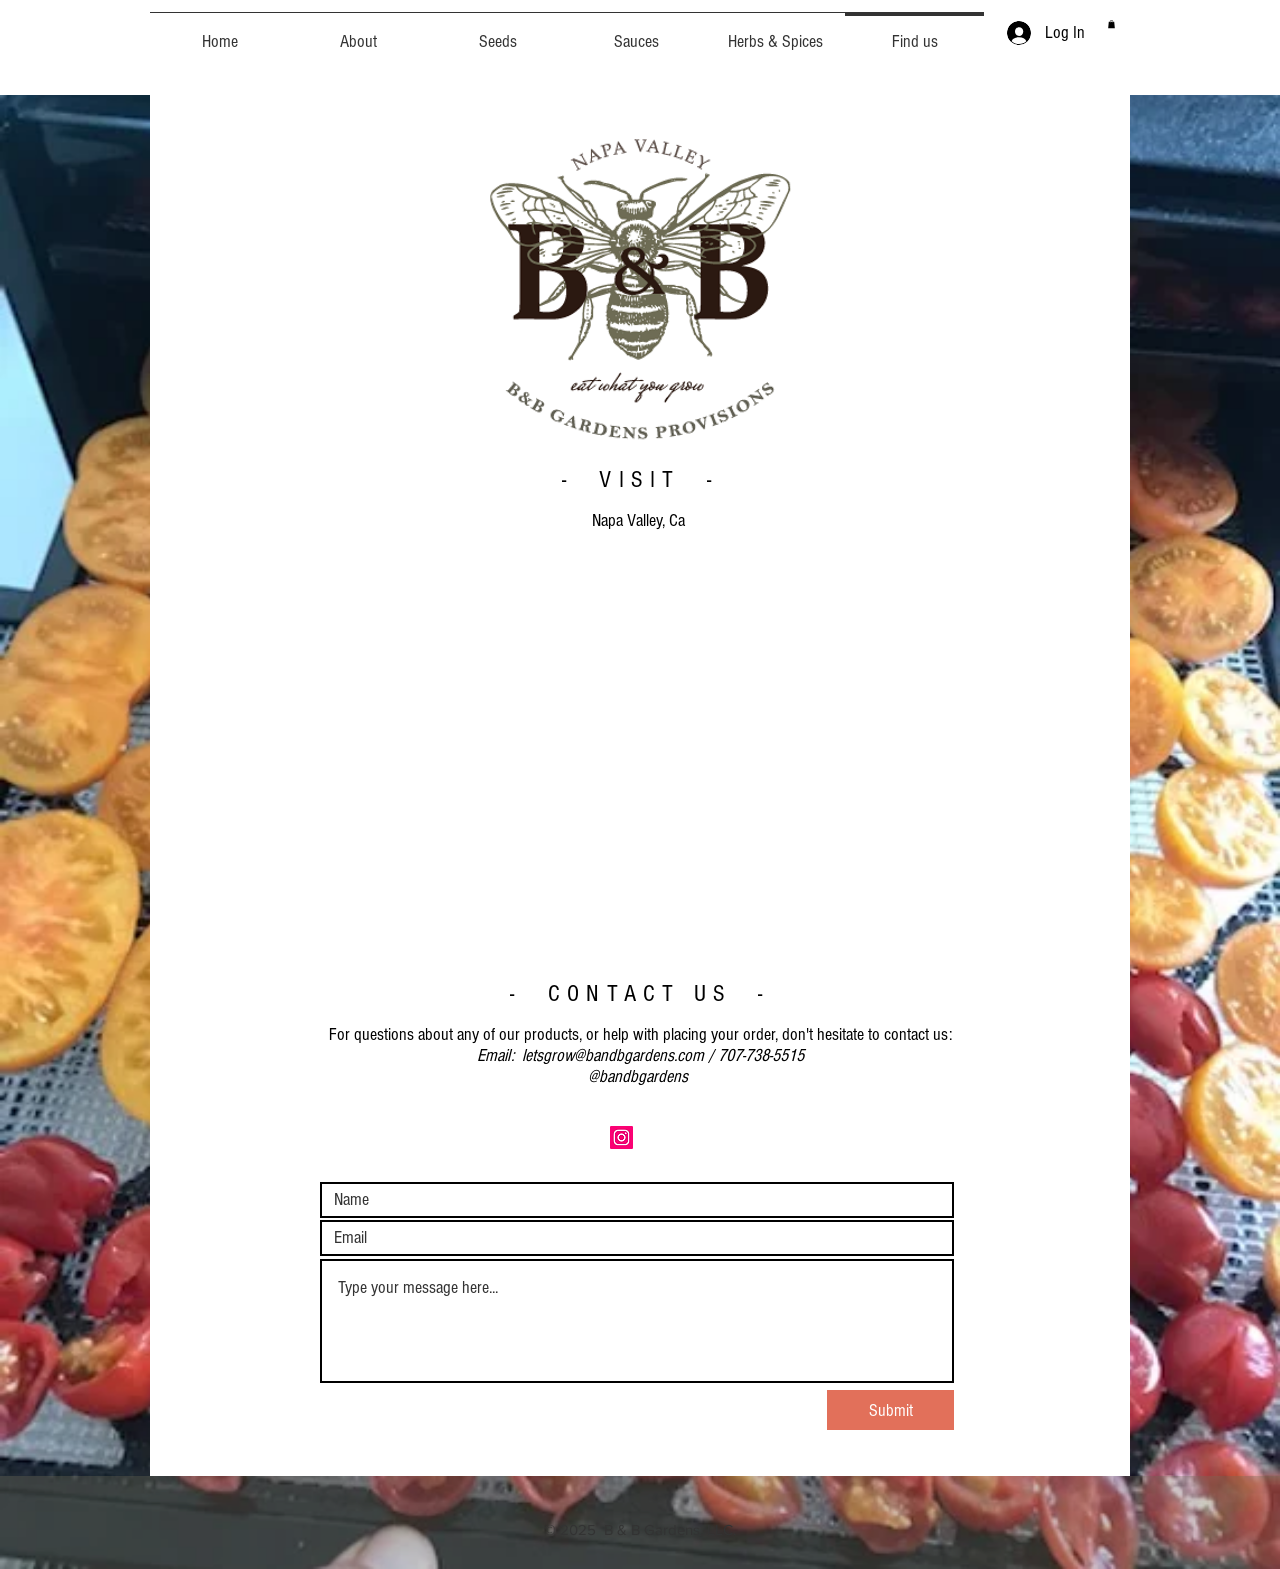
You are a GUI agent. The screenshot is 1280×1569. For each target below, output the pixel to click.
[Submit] (890, 1410)
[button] (1111, 24)
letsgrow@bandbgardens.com (613, 1055)
